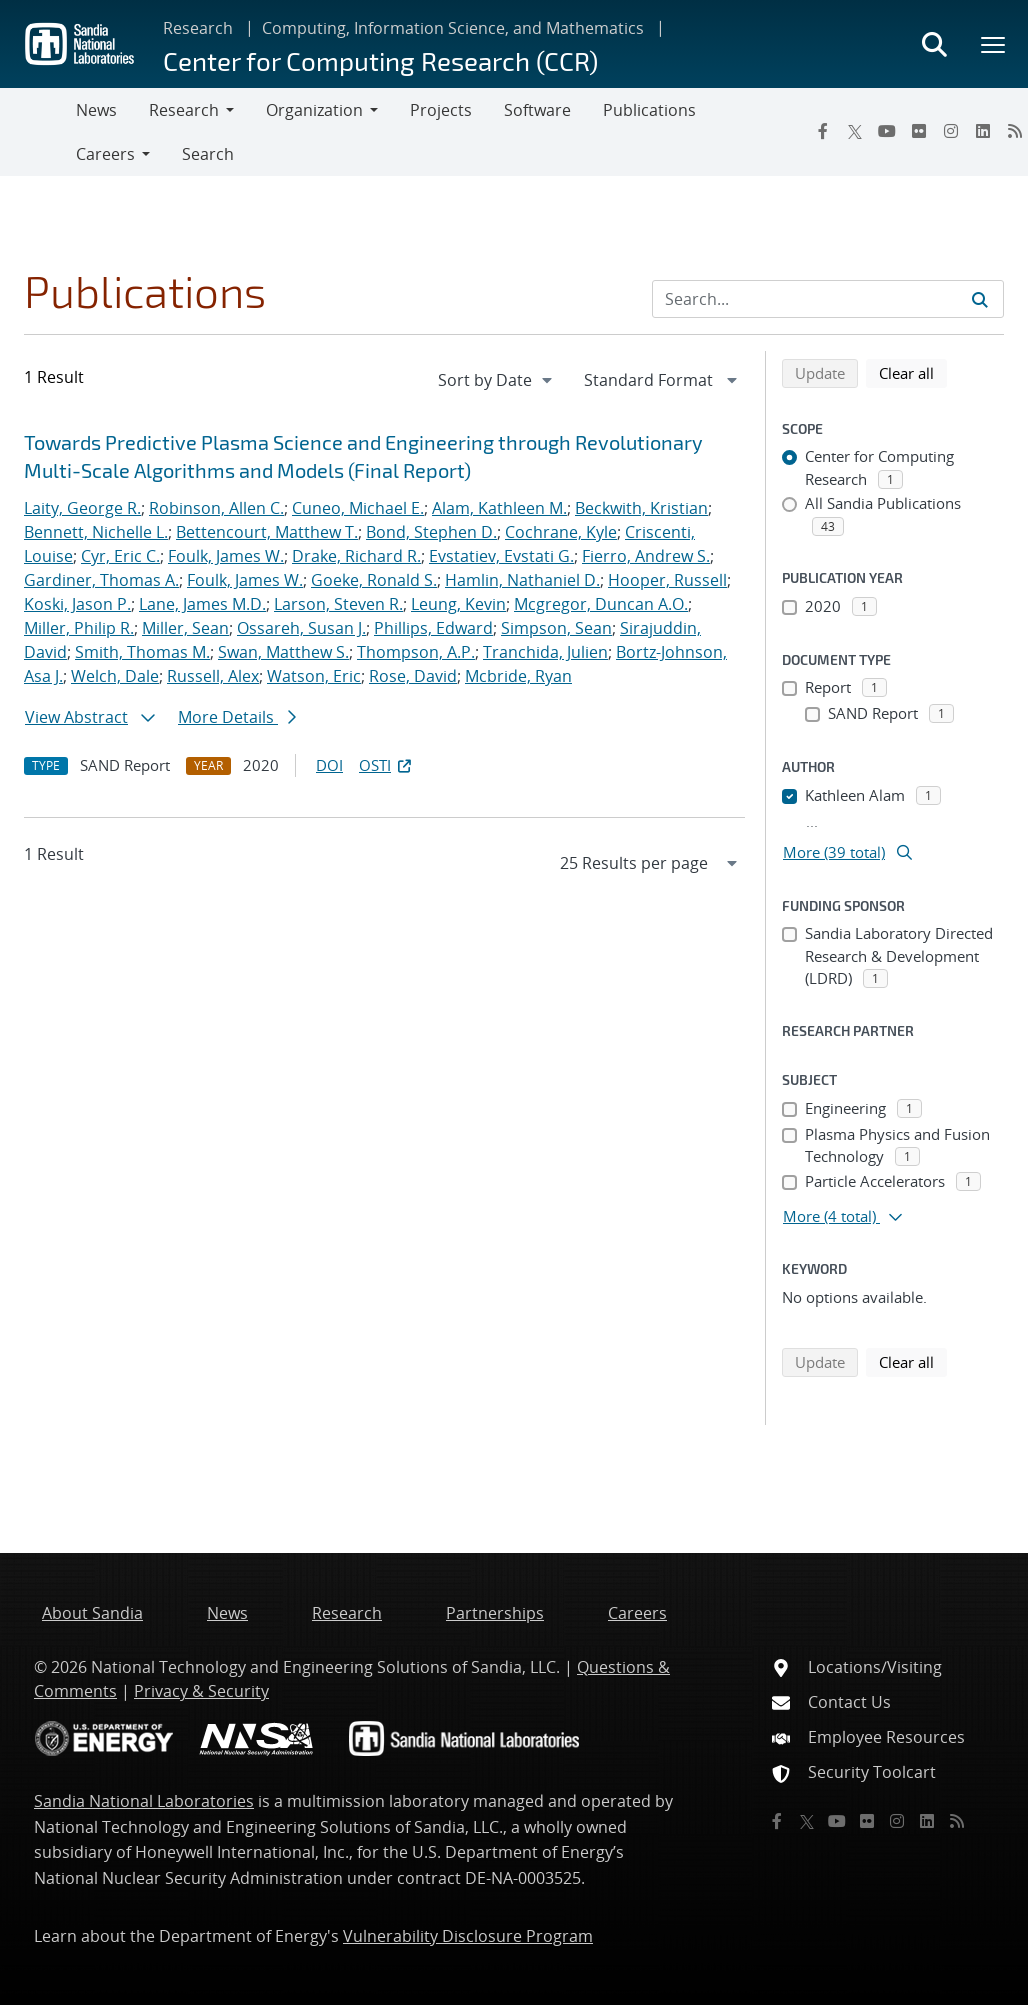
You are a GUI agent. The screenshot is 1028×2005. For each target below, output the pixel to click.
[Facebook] (823, 131)
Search (208, 154)
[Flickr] (919, 131)
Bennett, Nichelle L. (96, 532)
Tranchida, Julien (545, 652)
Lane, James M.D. (202, 604)
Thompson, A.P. (416, 652)
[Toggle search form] (934, 44)
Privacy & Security (201, 1691)
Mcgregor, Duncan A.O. (601, 604)
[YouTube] (887, 131)
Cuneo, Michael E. (358, 508)
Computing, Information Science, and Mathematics (453, 28)
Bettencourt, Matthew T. (267, 532)
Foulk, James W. (226, 556)
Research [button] (184, 110)
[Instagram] (951, 131)
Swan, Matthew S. (283, 652)
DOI (329, 765)
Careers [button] (105, 154)
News (96, 110)
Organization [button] (314, 110)
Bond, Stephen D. (431, 532)
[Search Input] (828, 299)
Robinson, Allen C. (216, 508)
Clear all (913, 372)
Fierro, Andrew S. (646, 556)
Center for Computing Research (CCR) (380, 60)
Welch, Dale (115, 676)
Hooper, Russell (667, 580)
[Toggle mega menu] (994, 44)
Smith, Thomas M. (142, 652)
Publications (649, 110)
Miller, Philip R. (79, 628)
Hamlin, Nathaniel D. (522, 580)
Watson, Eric (314, 676)
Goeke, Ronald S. (374, 580)
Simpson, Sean (556, 628)
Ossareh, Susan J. (301, 628)
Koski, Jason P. (77, 604)
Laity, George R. (82, 508)
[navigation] (497, 380)
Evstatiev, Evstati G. (501, 556)
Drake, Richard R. (356, 556)
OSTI (387, 765)
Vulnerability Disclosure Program (468, 1936)
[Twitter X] (855, 131)
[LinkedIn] (983, 131)
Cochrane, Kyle (561, 532)
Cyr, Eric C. (120, 556)
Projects (441, 110)
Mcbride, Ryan (518, 676)
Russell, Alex (213, 676)
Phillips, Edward (433, 628)
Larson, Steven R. (338, 604)
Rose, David (413, 676)
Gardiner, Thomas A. (101, 580)
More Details (237, 717)
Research (198, 28)
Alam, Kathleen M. (499, 508)
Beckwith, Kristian (641, 508)
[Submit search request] (980, 299)
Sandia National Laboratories (144, 1801)
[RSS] (957, 1821)
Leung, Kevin (458, 604)
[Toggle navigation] (38, 132)
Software (537, 110)
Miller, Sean (185, 628)
